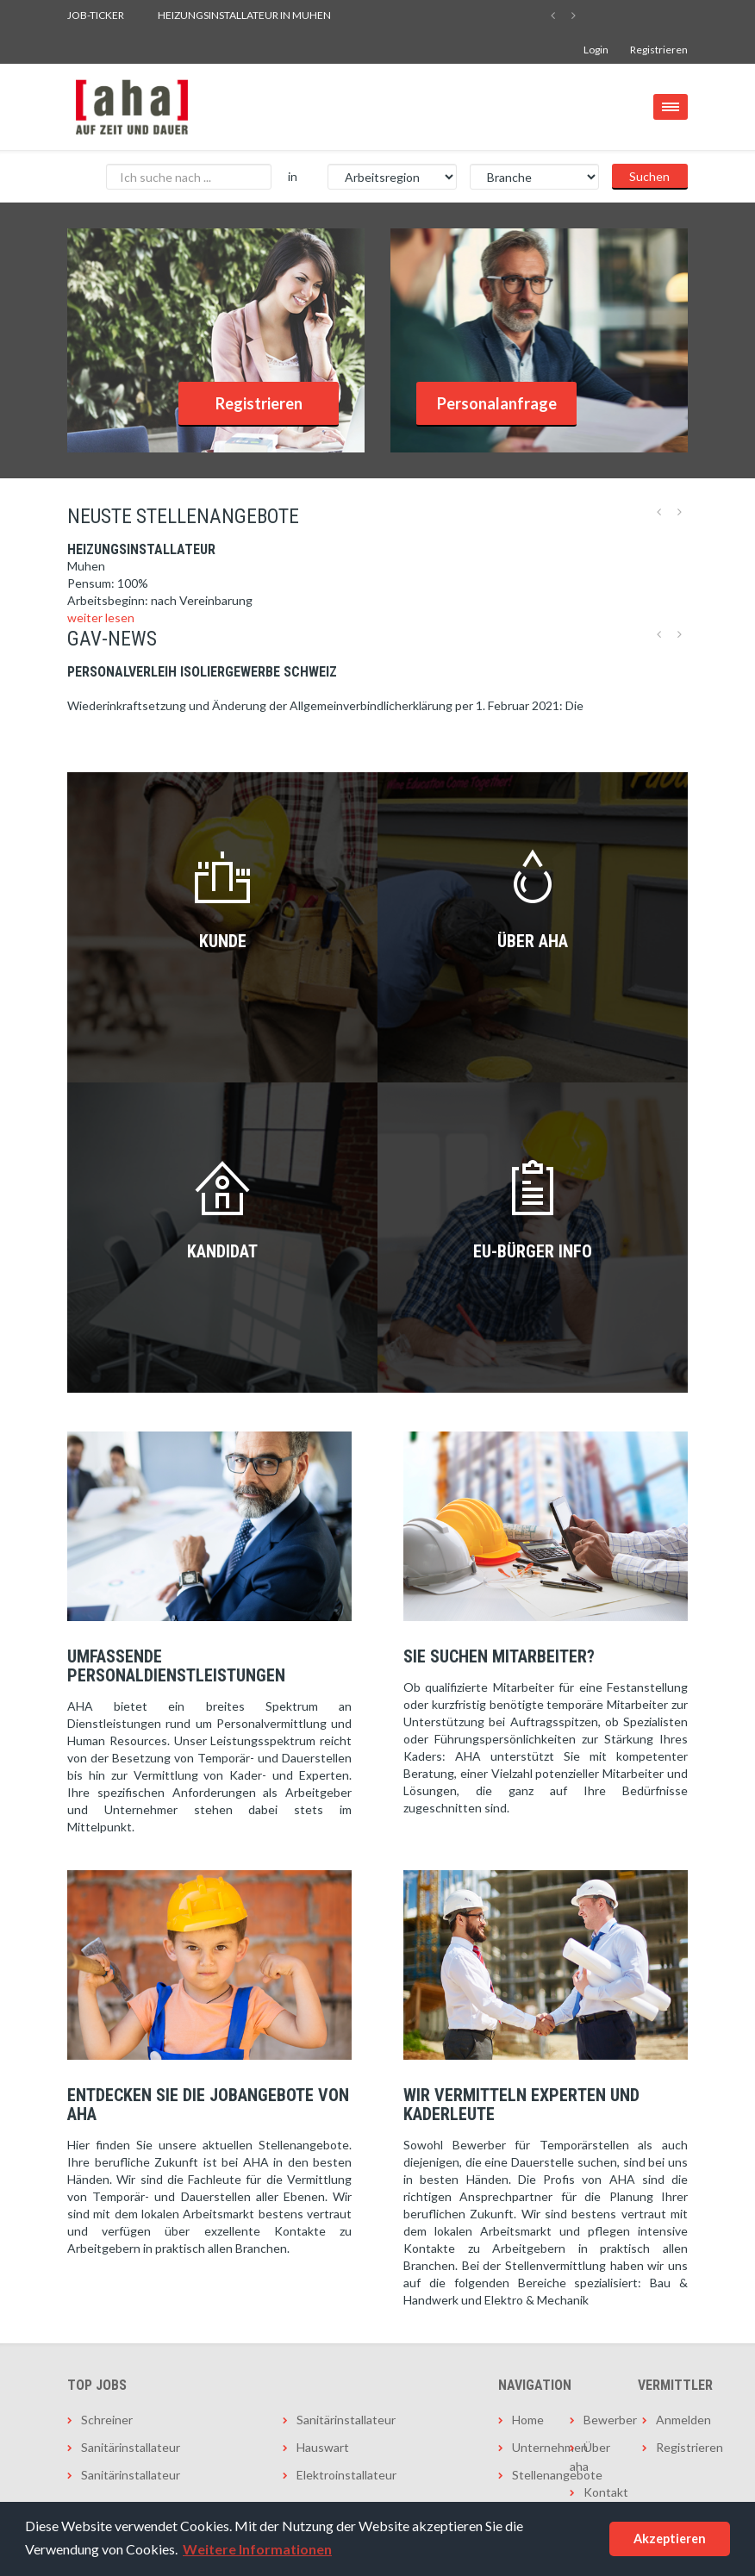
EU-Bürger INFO (532, 1251)
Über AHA (532, 941)
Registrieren (659, 49)
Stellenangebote (528, 2474)
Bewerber (599, 2419)
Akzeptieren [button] (669, 2538)
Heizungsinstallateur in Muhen (244, 15)
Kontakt (599, 2492)
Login (595, 49)
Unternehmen (528, 2447)
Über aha (590, 2456)
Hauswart (322, 2447)
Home (528, 2419)
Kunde (222, 941)
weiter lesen (100, 617)
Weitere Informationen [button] (257, 2549)
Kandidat (222, 1251)
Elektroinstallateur (346, 2474)
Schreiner (107, 2419)
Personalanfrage (497, 403)
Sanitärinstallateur (130, 2447)
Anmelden (672, 2419)
